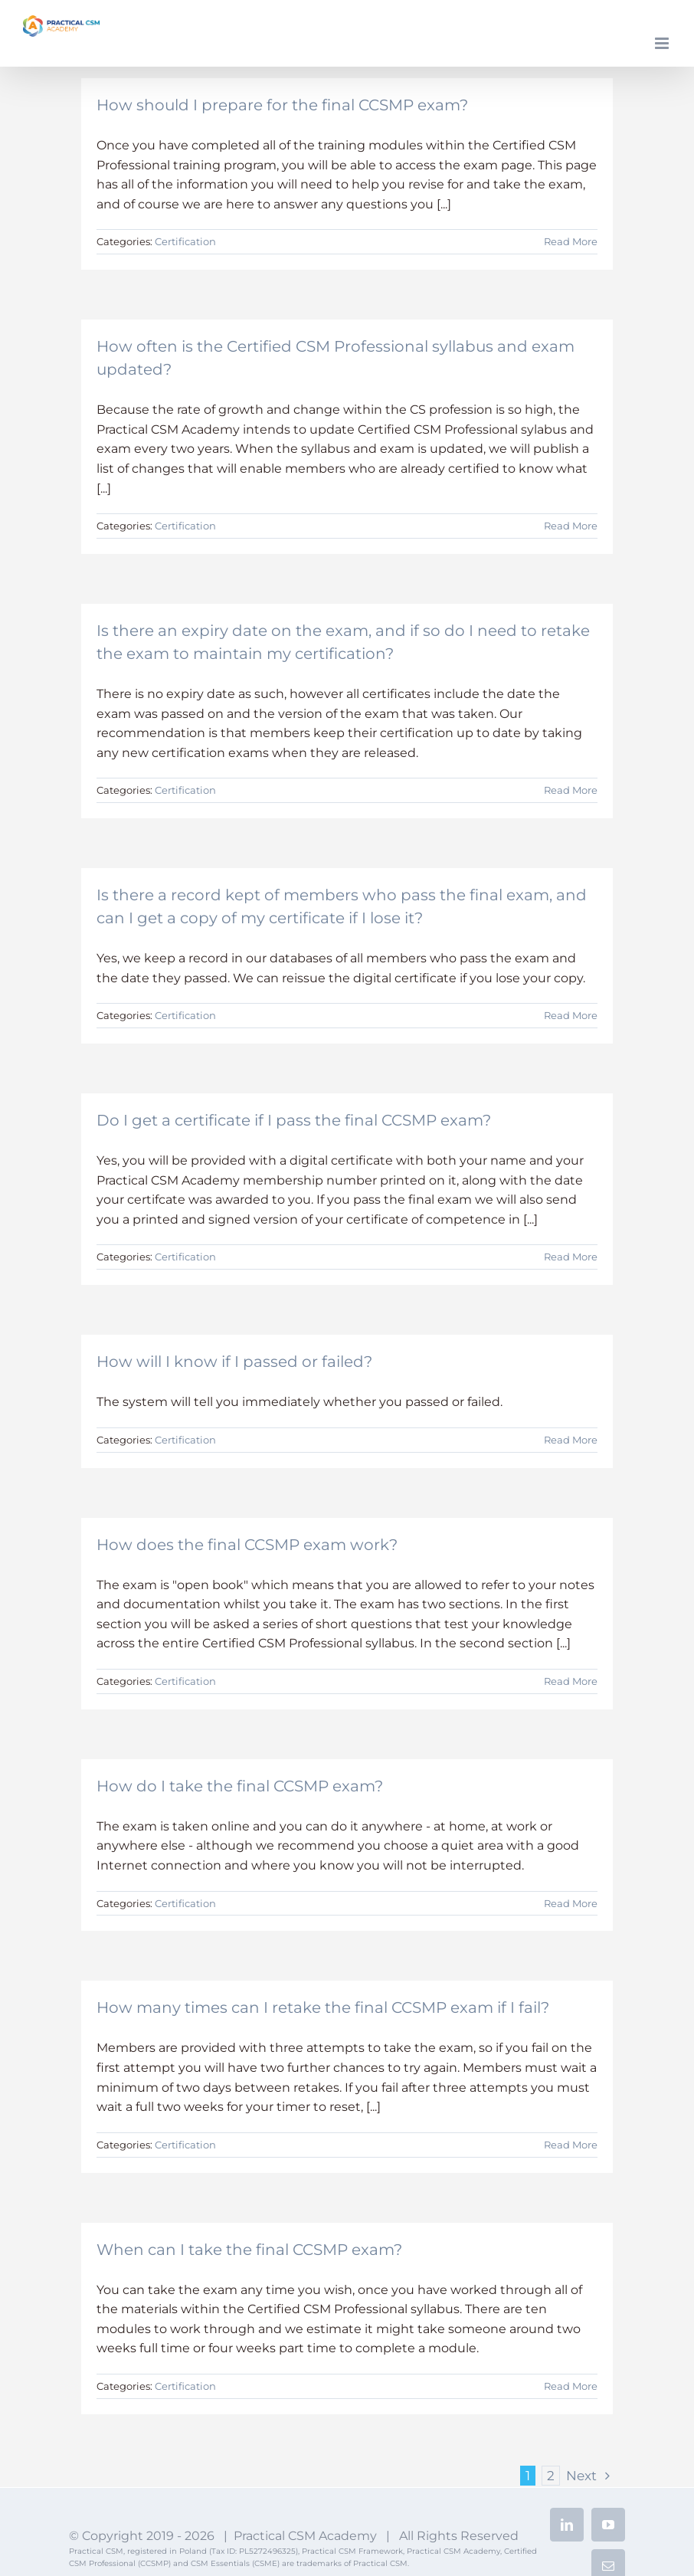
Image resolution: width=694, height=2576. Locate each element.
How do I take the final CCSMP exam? (240, 1786)
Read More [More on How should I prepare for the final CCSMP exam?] (570, 241)
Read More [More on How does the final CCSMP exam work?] (570, 1681)
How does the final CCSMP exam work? (247, 1544)
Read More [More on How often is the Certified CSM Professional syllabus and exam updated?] (570, 525)
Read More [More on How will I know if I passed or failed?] (570, 1440)
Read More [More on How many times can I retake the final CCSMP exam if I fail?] (570, 2144)
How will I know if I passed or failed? (234, 1361)
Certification (185, 241)
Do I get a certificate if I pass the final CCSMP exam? (294, 1120)
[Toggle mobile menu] (663, 43)
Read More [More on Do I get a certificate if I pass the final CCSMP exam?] (570, 1256)
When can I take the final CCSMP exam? (249, 2249)
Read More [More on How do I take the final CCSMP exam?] (570, 1903)
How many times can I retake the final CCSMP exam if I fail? (323, 2007)
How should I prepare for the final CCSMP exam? (282, 105)
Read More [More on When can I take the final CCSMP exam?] (570, 2386)
